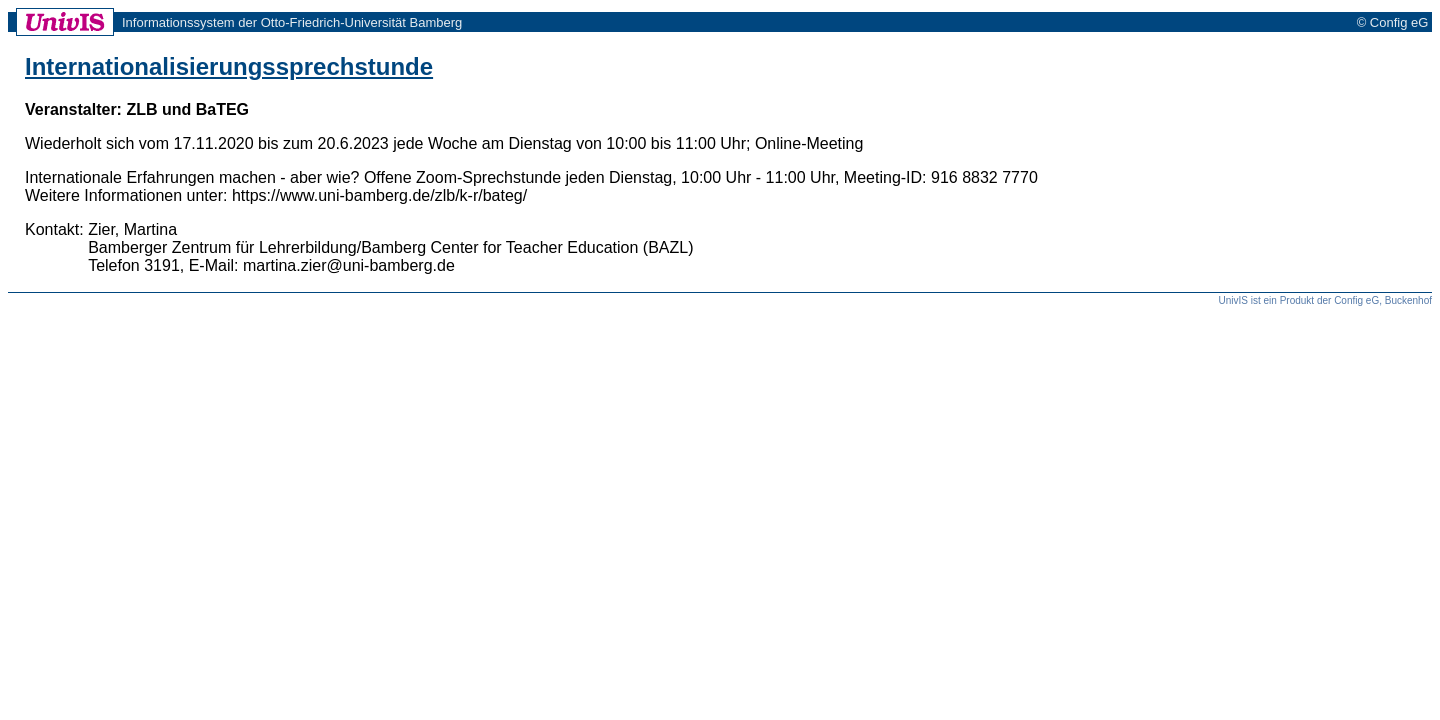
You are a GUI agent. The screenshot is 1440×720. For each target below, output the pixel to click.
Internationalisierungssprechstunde (229, 66)
